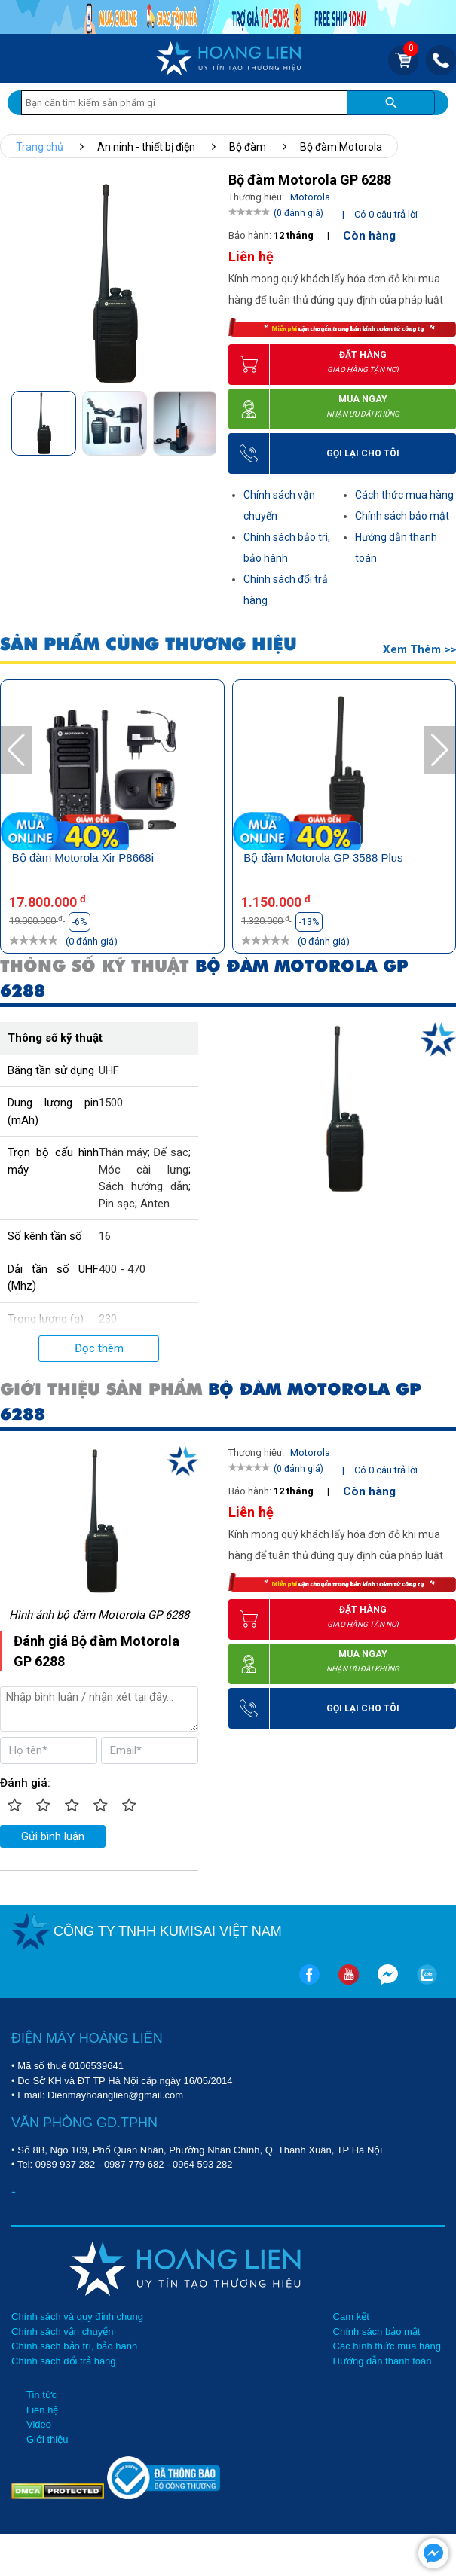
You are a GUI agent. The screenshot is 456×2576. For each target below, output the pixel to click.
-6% (79, 922)
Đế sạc (170, 1152)
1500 (111, 1102)
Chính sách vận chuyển (62, 2331)
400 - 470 (122, 1269)
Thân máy (123, 1152)
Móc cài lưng (143, 1170)
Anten (155, 1203)
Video (38, 2424)
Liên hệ (42, 2410)
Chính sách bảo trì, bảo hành (74, 2346)
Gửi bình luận (52, 1836)
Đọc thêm (99, 1348)
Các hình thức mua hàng (387, 2346)
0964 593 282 (203, 2164)
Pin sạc (117, 1203)
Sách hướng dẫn (143, 1186)
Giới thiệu (47, 2439)
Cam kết (351, 2316)
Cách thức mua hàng (404, 495)
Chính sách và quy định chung (77, 2316)
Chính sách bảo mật (402, 516)
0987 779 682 (134, 2164)
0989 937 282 (65, 2164)
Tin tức (41, 2395)
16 (105, 1236)
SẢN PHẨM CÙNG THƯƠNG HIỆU (148, 644)
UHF (109, 1070)
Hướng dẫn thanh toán (382, 2361)
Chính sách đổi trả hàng (63, 2361)
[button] (203, 422)
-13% (309, 922)
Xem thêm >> (419, 649)
